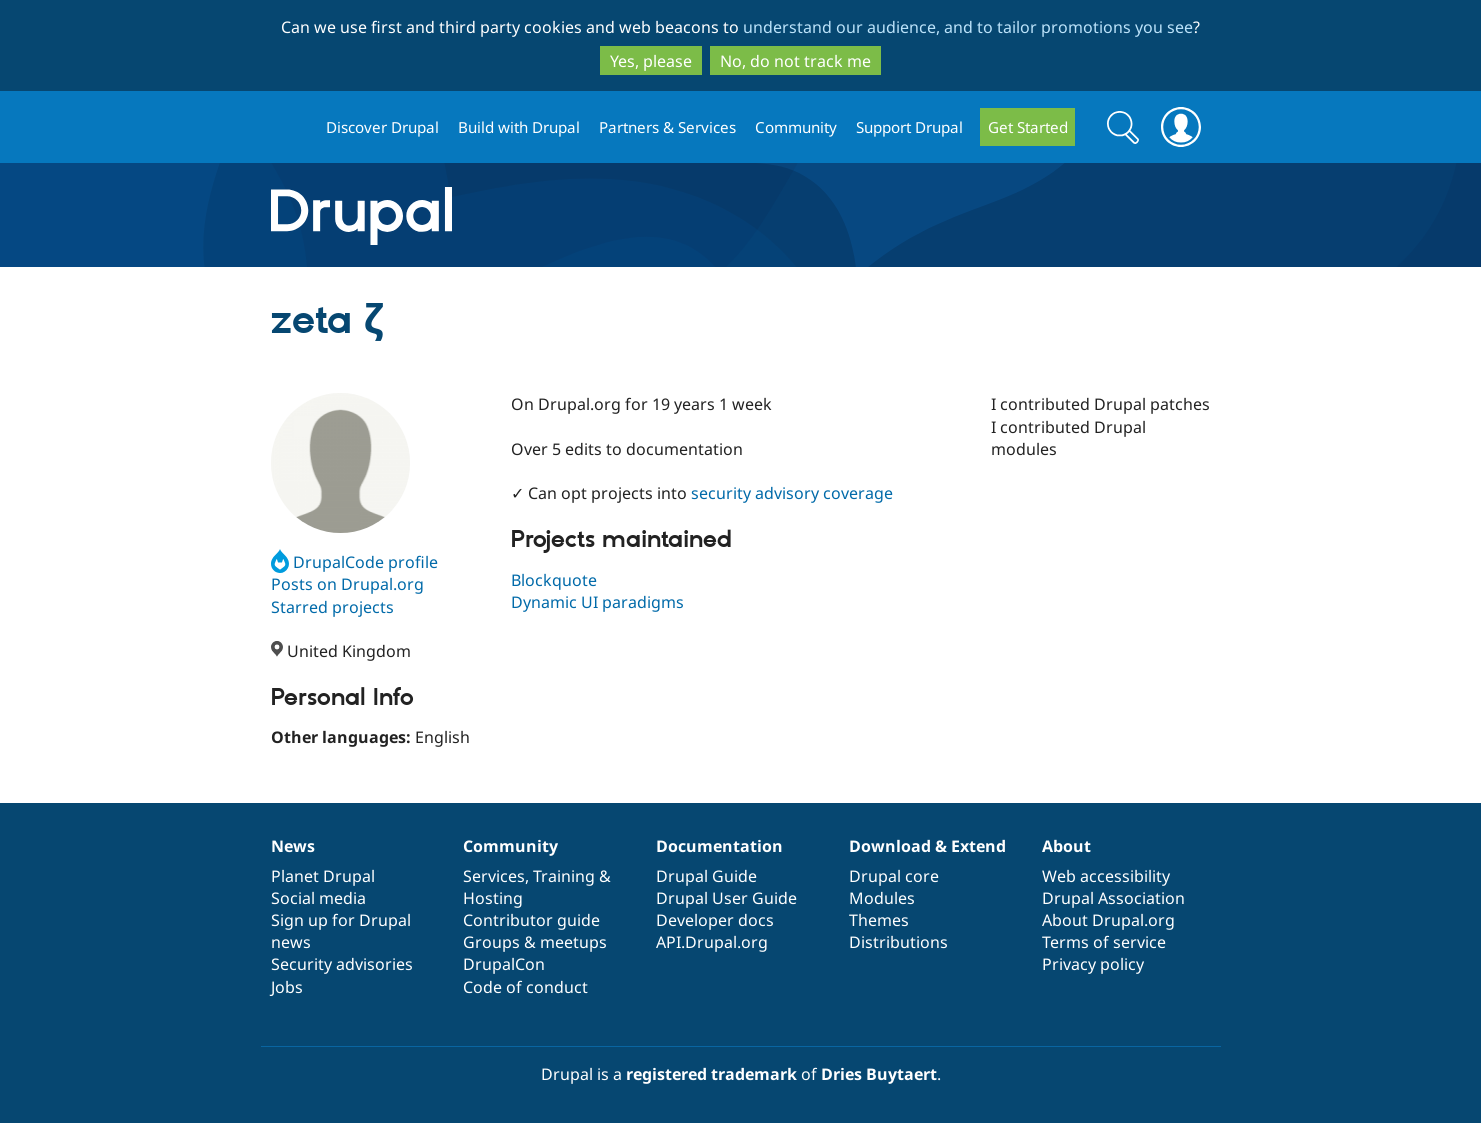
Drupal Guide (706, 876)
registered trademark (711, 1074)
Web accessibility (1106, 876)
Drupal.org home (290, 127)
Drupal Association (1113, 898)
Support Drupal (909, 127)
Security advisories (342, 964)
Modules (882, 898)
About (1066, 846)
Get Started (1028, 127)
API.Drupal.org (712, 942)
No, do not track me (795, 61)
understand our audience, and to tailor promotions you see (968, 27)
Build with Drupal (519, 127)
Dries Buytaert (879, 1074)
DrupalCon (504, 964)
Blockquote (554, 580)
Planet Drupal (323, 876)
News (293, 846)
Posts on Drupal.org (347, 584)
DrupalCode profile (354, 562)
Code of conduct (525, 987)
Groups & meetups (535, 942)
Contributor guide (531, 920)
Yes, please (651, 61)
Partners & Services (667, 127)
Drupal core (894, 876)
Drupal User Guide (726, 898)
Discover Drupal (382, 127)
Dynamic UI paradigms (597, 602)
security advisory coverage (792, 493)
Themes (879, 920)
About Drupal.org (1108, 920)
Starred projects (332, 607)
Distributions (898, 942)
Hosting (493, 898)
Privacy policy (1093, 964)
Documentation (719, 846)
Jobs (287, 987)
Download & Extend (927, 846)
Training (564, 876)
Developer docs (715, 920)
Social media (318, 898)
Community (796, 127)
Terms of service (1104, 942)
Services (494, 876)
